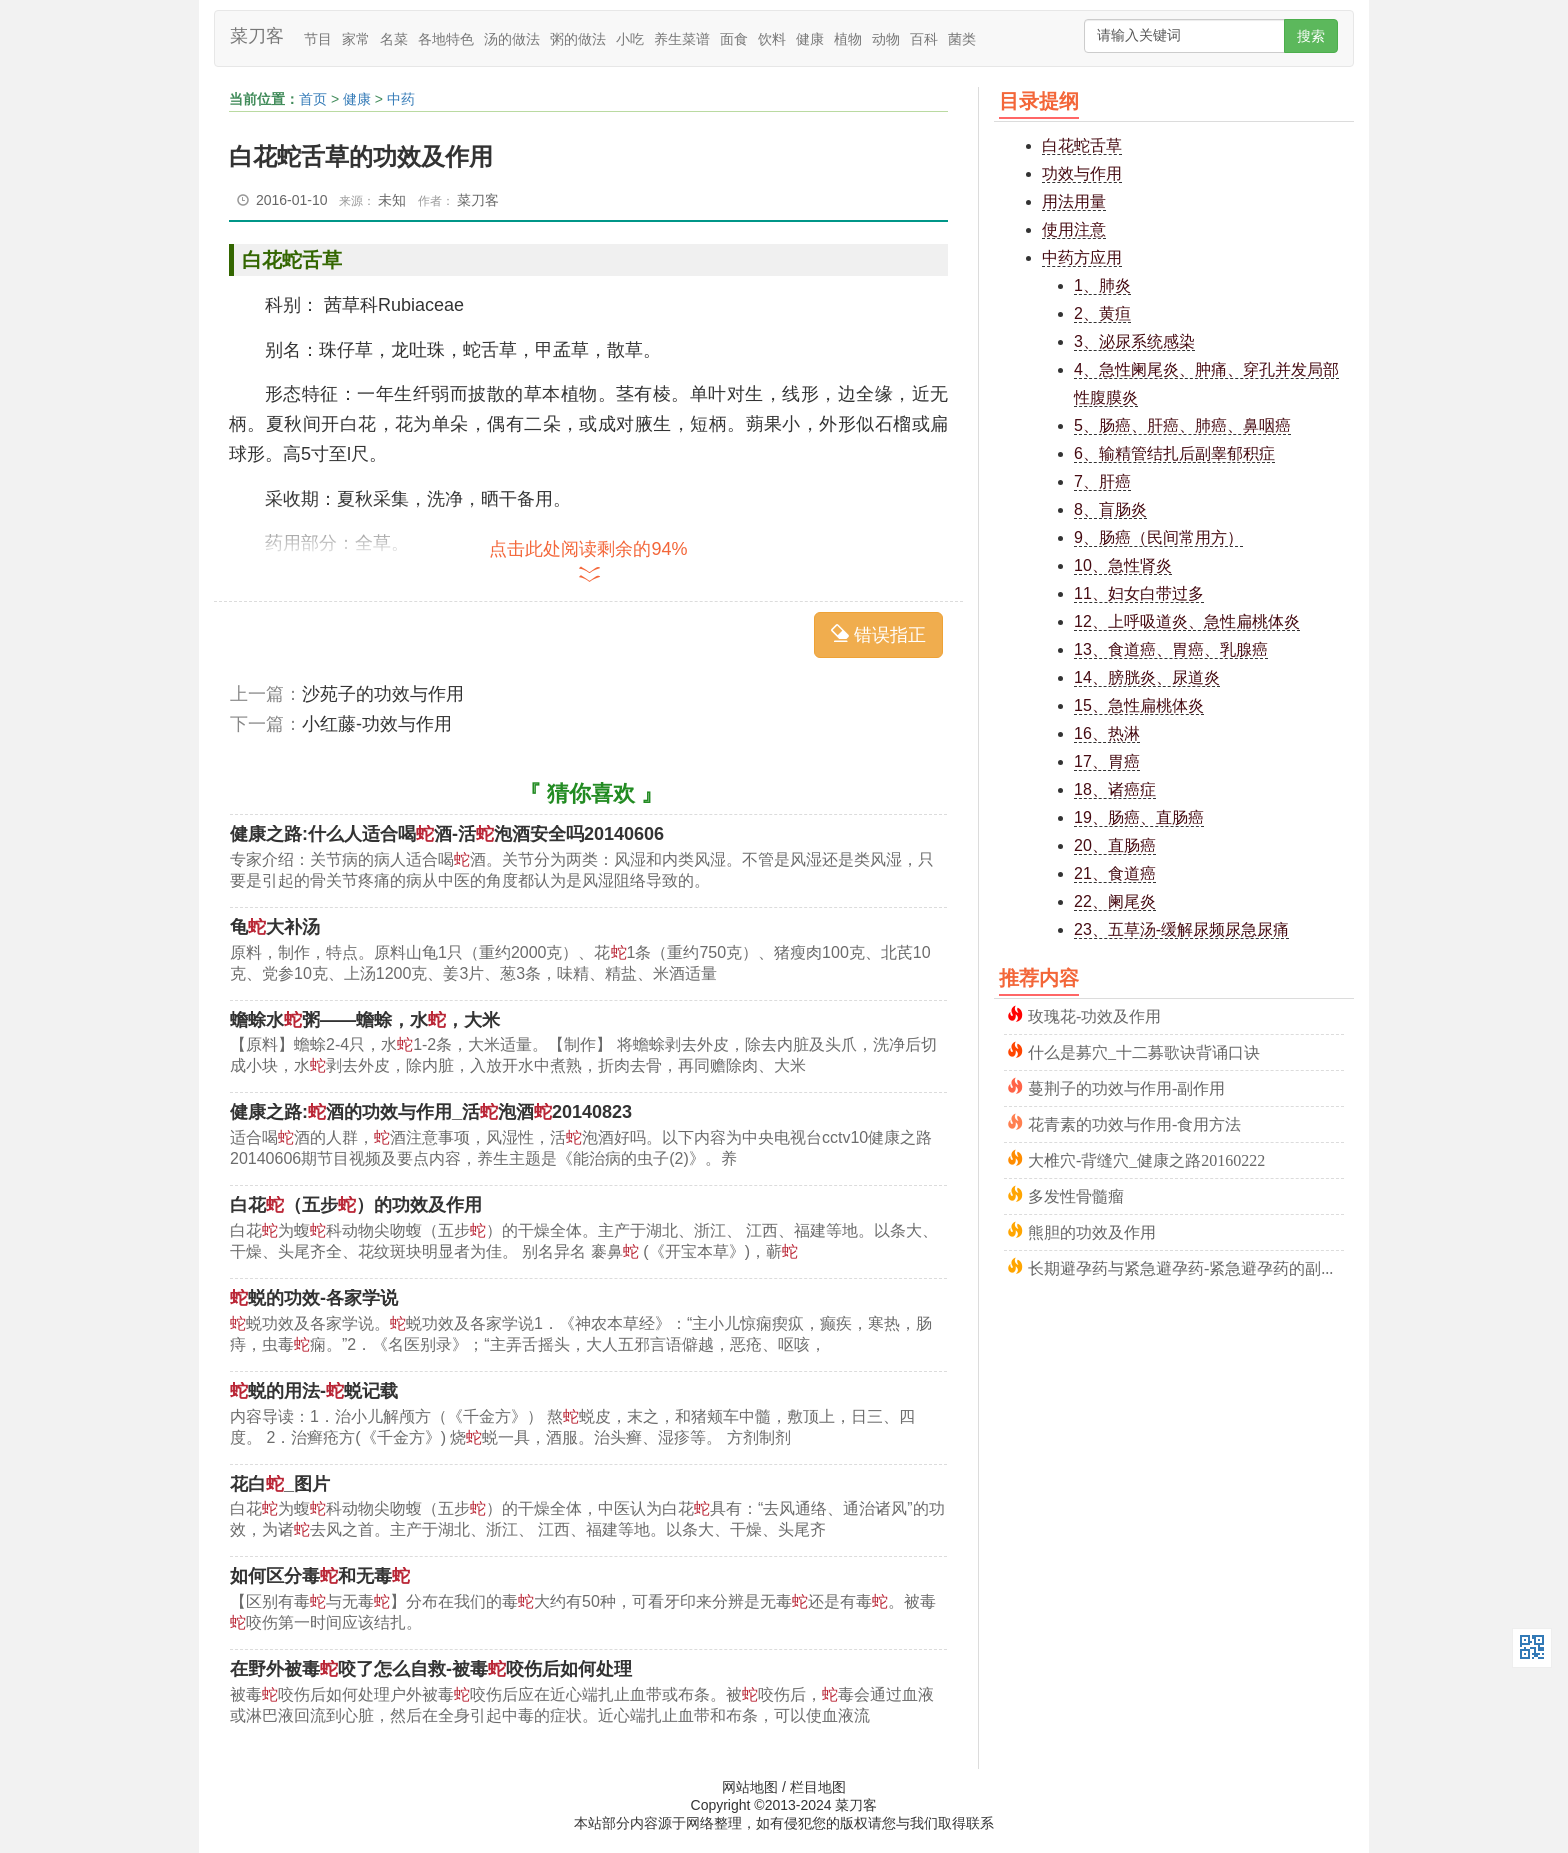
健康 (810, 39)
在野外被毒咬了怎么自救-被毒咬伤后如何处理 (431, 1669)
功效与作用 (1082, 173)
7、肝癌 (1102, 481)
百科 (924, 39)
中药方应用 (1082, 257)
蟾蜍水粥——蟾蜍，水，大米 (365, 1020)
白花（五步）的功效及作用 (356, 1205)
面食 (734, 39)
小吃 (630, 39)
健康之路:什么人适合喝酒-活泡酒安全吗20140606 (447, 834)
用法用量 (1074, 201)
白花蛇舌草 (1082, 145)
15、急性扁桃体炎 (1139, 705)
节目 (318, 39)
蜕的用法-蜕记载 (314, 1391)
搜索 (1311, 36)
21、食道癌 (1115, 873)
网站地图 (750, 1787)
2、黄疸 (1102, 313)
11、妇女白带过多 (1139, 593)
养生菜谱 (682, 39)
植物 (848, 39)
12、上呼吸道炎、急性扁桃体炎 (1187, 621)
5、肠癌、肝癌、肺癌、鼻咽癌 (1182, 425)
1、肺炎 (1102, 285)
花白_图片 (280, 1484)
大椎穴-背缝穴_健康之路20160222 (1146, 1158)
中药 (401, 99)
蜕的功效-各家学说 (314, 1298)
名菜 (394, 39)
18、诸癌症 (1115, 789)
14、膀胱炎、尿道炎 (1147, 677)
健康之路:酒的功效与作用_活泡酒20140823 (431, 1112)
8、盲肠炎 (1110, 509)
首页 (313, 99)
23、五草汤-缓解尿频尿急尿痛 (1181, 929)
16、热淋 (1107, 733)
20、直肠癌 (1115, 845)
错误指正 (878, 634)
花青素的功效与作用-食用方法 (1134, 1122)
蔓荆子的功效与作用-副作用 (1126, 1086)
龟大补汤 (275, 927)
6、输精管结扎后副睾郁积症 (1174, 453)
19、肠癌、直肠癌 (1139, 817)
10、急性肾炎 (1123, 565)
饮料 (772, 39)
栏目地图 (818, 1787)
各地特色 (446, 39)
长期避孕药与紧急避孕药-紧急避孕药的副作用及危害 (1186, 1266)
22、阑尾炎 (1115, 901)
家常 (356, 39)
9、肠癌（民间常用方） (1158, 537)
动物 (886, 39)
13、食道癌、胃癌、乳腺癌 (1171, 649)
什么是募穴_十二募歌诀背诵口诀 (1144, 1050)
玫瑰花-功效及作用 (1094, 1014)
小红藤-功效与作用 (377, 724)
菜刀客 (257, 36)
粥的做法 (578, 39)
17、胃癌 (1107, 761)
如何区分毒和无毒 (320, 1576)
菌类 (962, 39)
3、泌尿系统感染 (1134, 341)
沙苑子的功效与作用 (383, 694)
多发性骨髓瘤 (1076, 1194)
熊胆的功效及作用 (1092, 1230)
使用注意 (1074, 229)
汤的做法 (512, 39)
